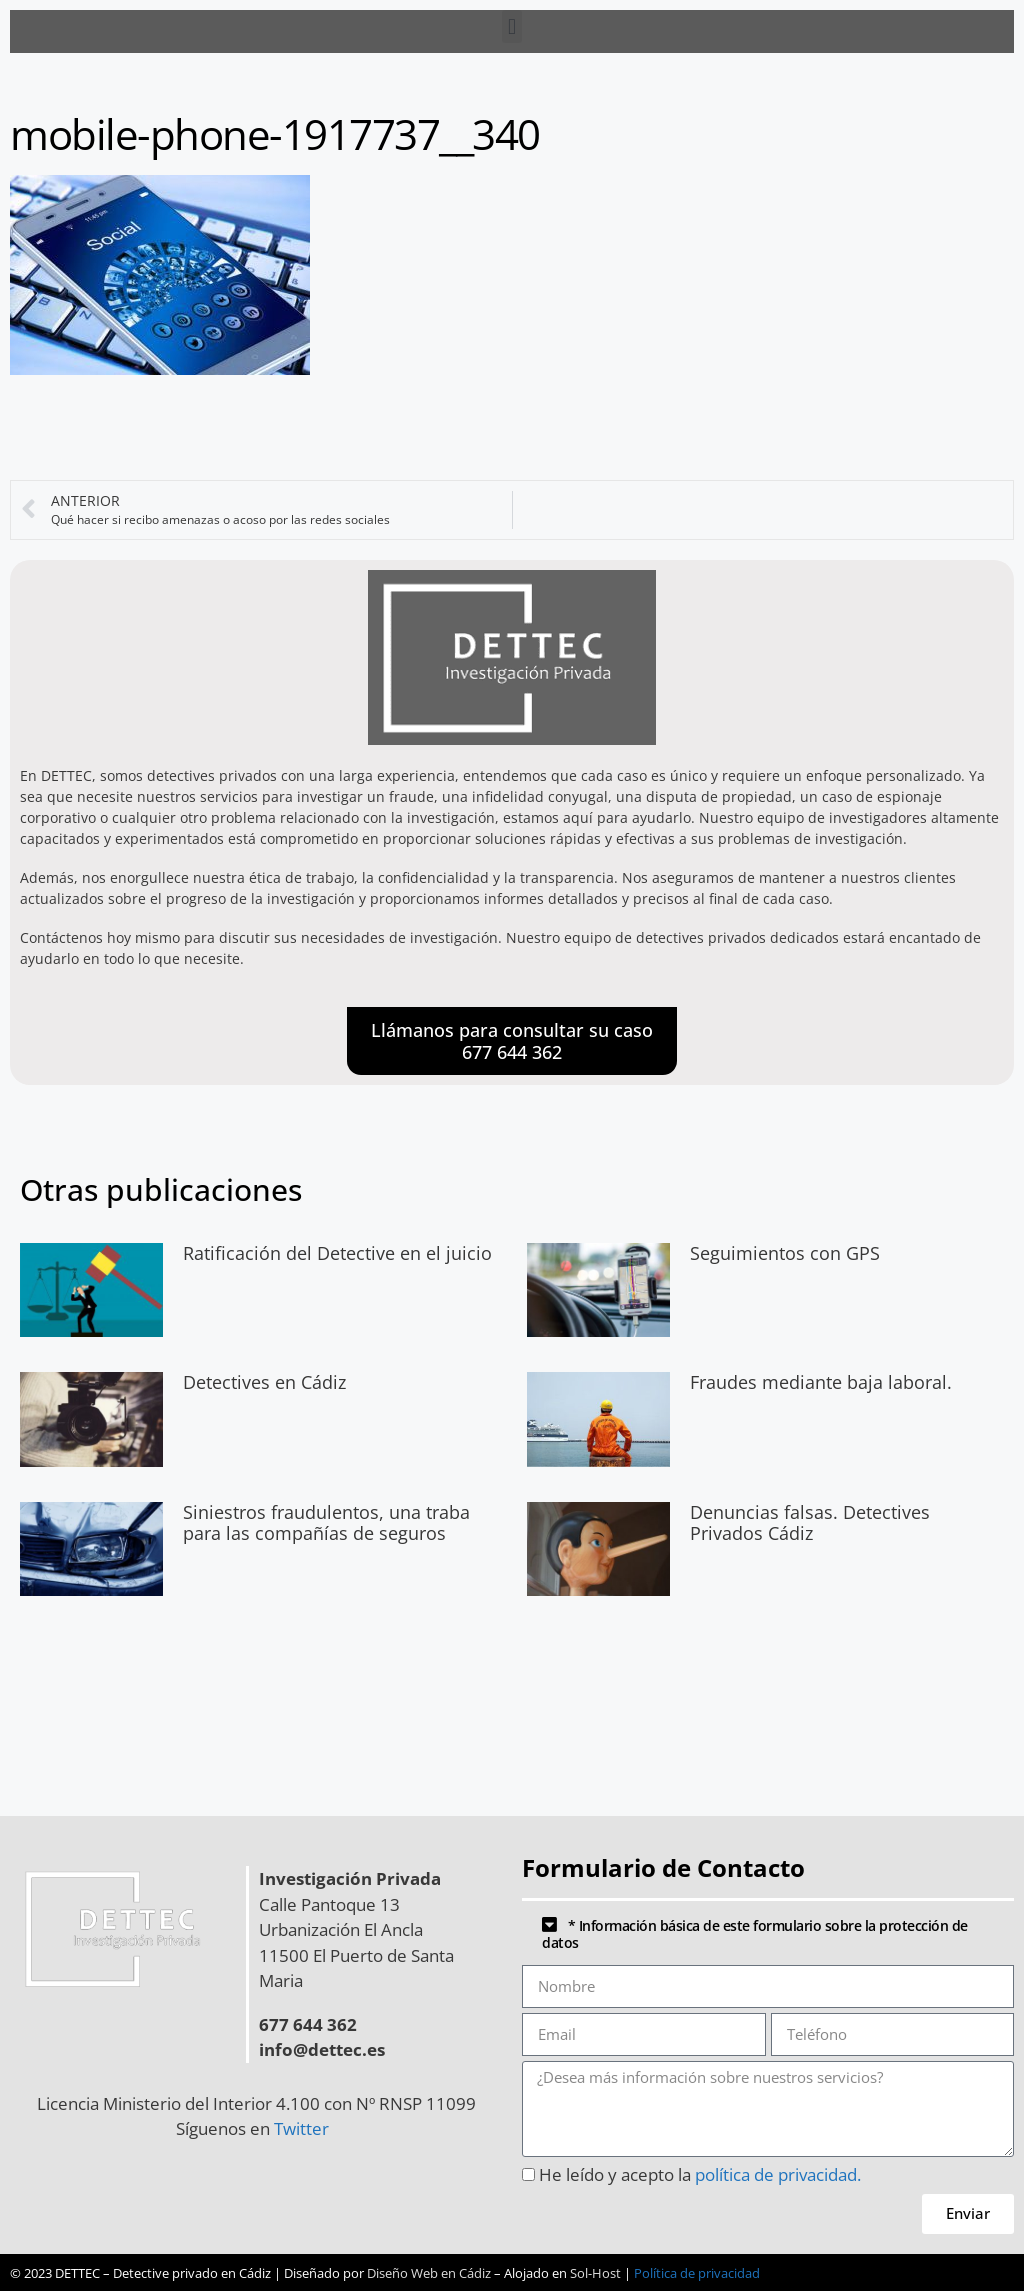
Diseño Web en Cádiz (429, 2273)
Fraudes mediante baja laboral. (821, 1382)
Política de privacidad (697, 2273)
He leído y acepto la (700, 2174)
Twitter (305, 2128)
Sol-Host (595, 2273)
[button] (511, 26)
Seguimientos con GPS (785, 1253)
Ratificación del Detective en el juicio (337, 1253)
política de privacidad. (778, 2174)
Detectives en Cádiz (264, 1382)
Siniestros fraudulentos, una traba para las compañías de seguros (326, 1523)
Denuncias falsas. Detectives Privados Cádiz (810, 1523)
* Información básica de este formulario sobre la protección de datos (755, 1934)
